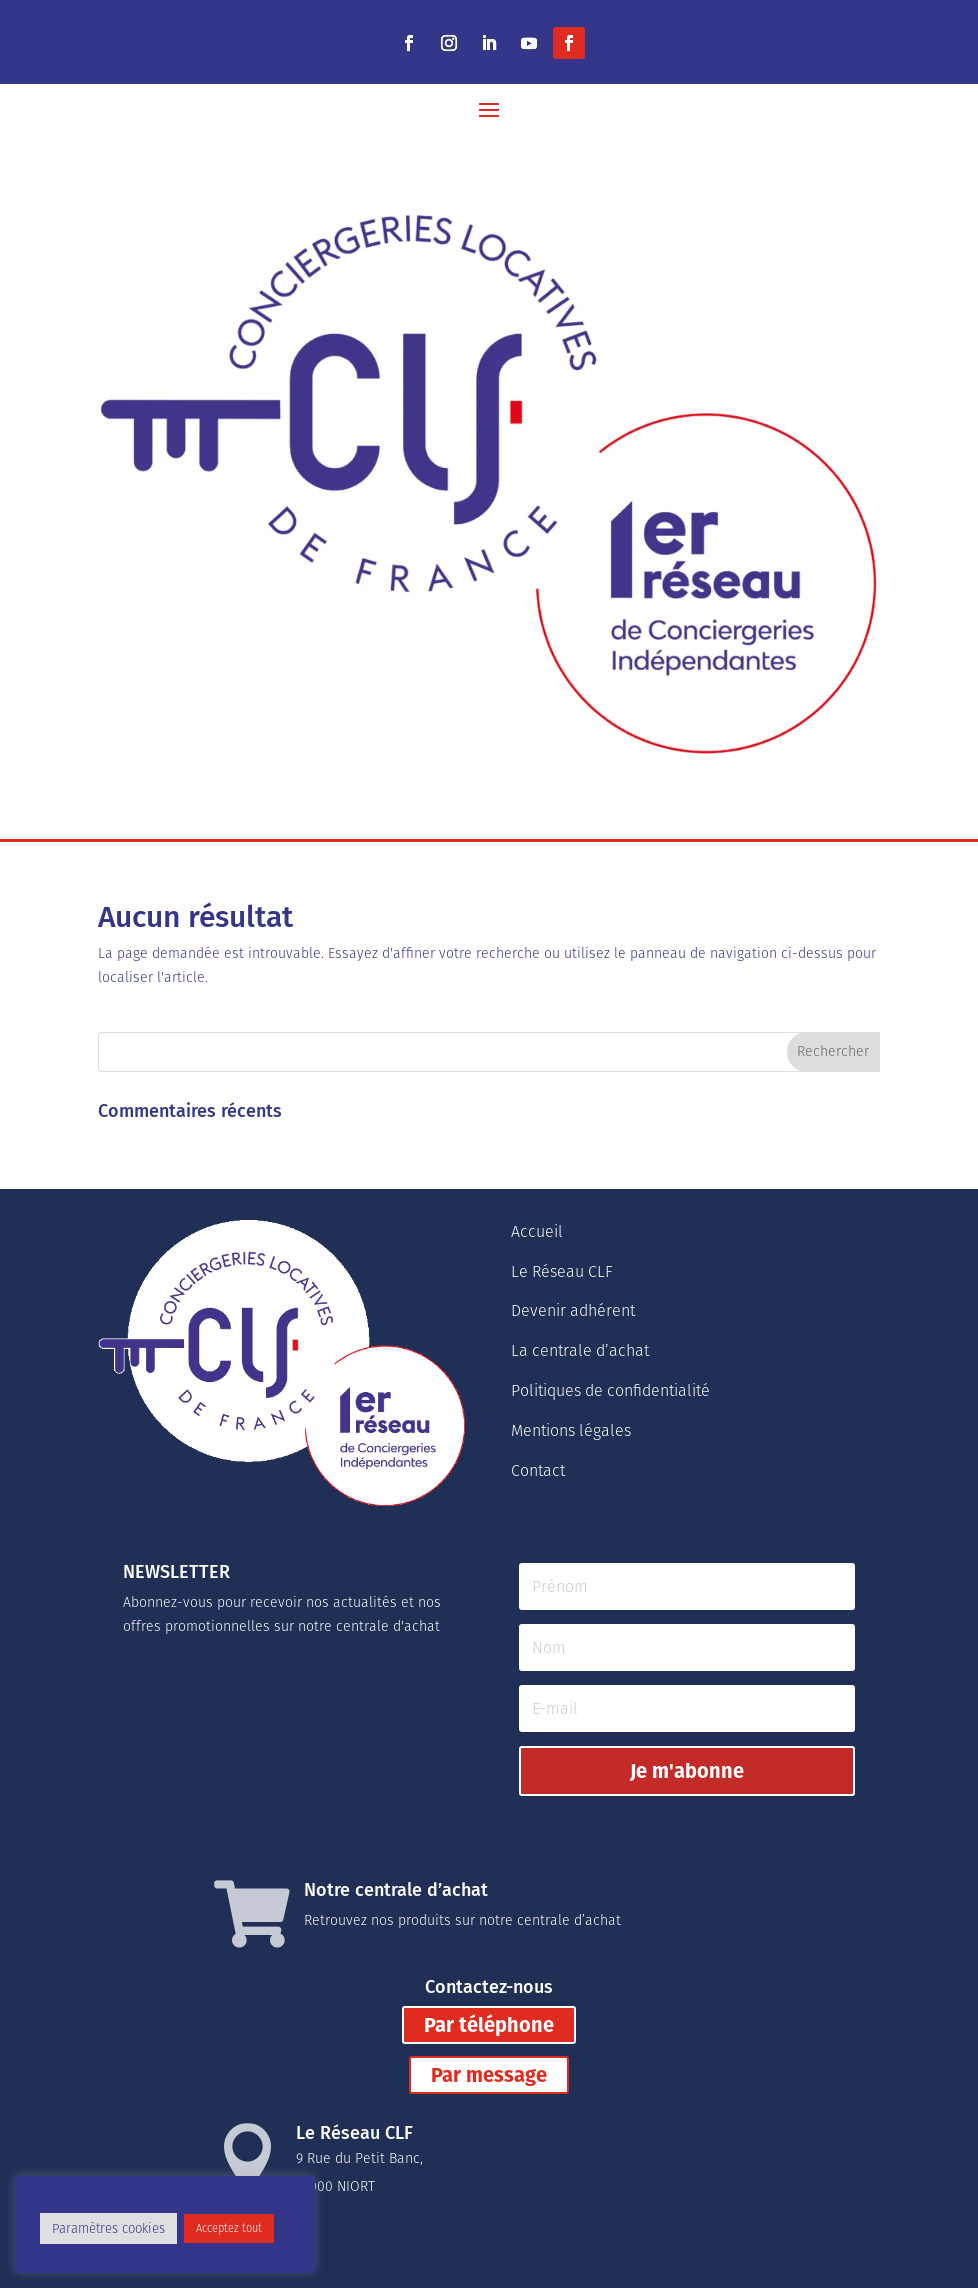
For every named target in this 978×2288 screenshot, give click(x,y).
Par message (489, 2075)
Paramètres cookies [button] (108, 2228)
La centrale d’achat (580, 1350)
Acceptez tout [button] (229, 2228)
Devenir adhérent (573, 1310)
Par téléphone (489, 2025)
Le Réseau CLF (562, 1271)
